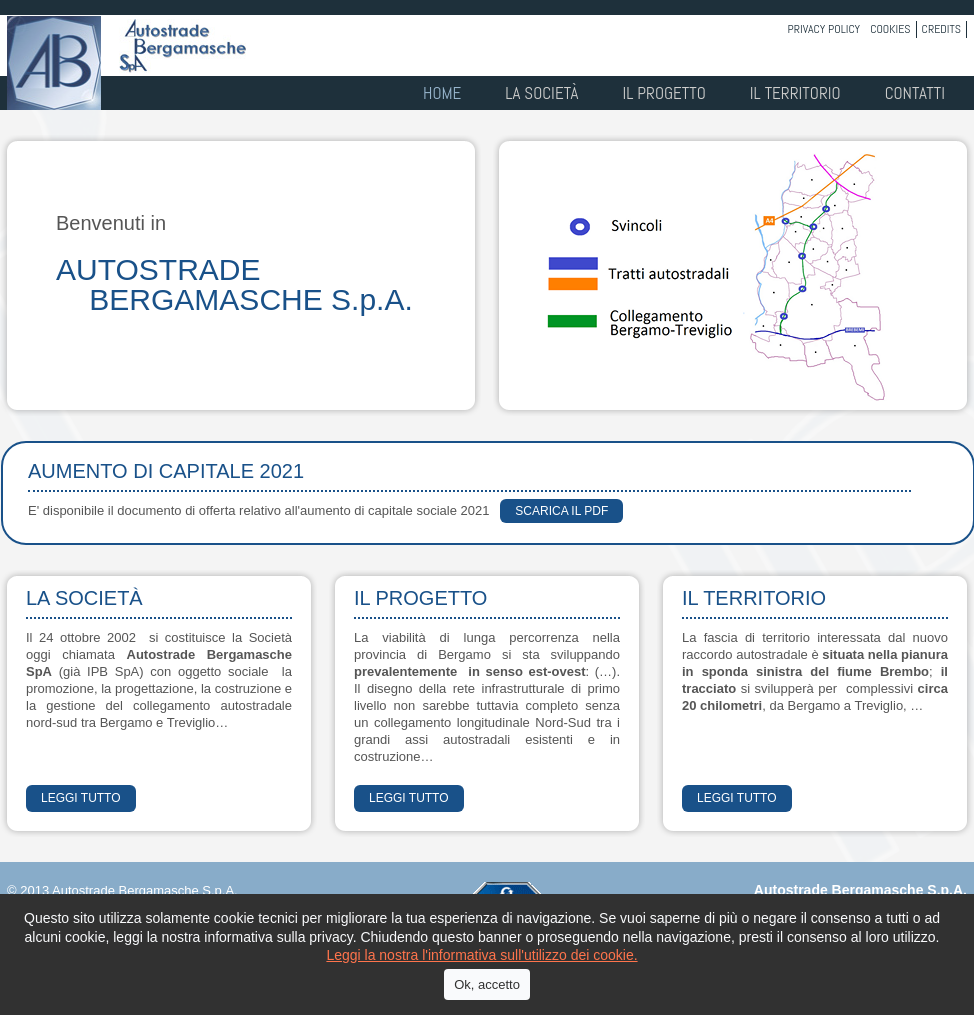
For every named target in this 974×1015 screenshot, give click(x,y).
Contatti (915, 93)
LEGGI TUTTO (81, 798)
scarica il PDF (561, 511)
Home (442, 93)
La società (541, 93)
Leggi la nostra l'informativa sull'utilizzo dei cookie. (481, 955)
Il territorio (795, 93)
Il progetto (663, 93)
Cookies (890, 29)
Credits (941, 29)
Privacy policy (824, 29)
